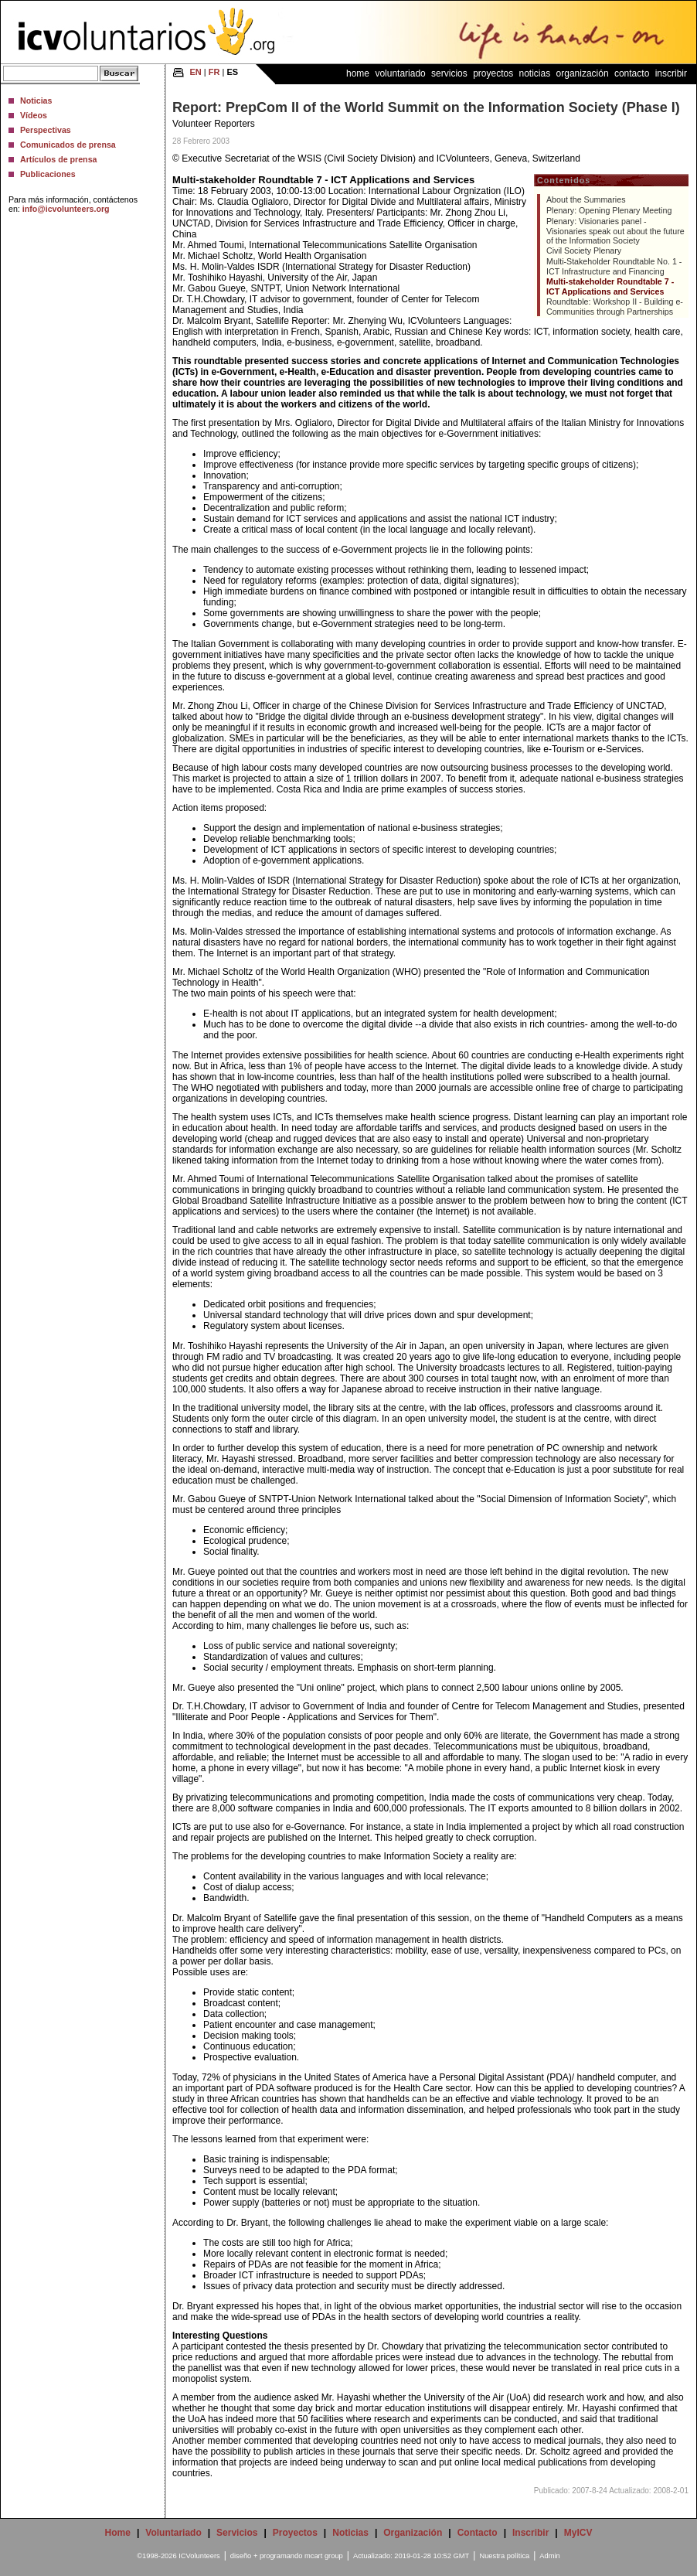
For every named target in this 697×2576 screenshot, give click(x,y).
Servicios (449, 73)
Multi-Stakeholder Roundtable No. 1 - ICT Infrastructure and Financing (614, 266)
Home (357, 73)
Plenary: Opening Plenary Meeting (609, 210)
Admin (549, 2556)
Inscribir (671, 73)
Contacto (631, 73)
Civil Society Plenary (583, 250)
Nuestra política (504, 2556)
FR (214, 72)
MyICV (578, 2532)
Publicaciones (48, 174)
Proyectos (493, 73)
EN (196, 72)
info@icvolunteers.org (66, 208)
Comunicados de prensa (68, 144)
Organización (582, 73)
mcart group (323, 2556)
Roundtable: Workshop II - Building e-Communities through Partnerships (614, 306)
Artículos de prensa (58, 159)
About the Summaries (585, 199)
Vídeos (33, 115)
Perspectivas (45, 130)
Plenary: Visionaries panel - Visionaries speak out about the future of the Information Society (615, 230)
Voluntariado (400, 73)
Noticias (36, 100)
